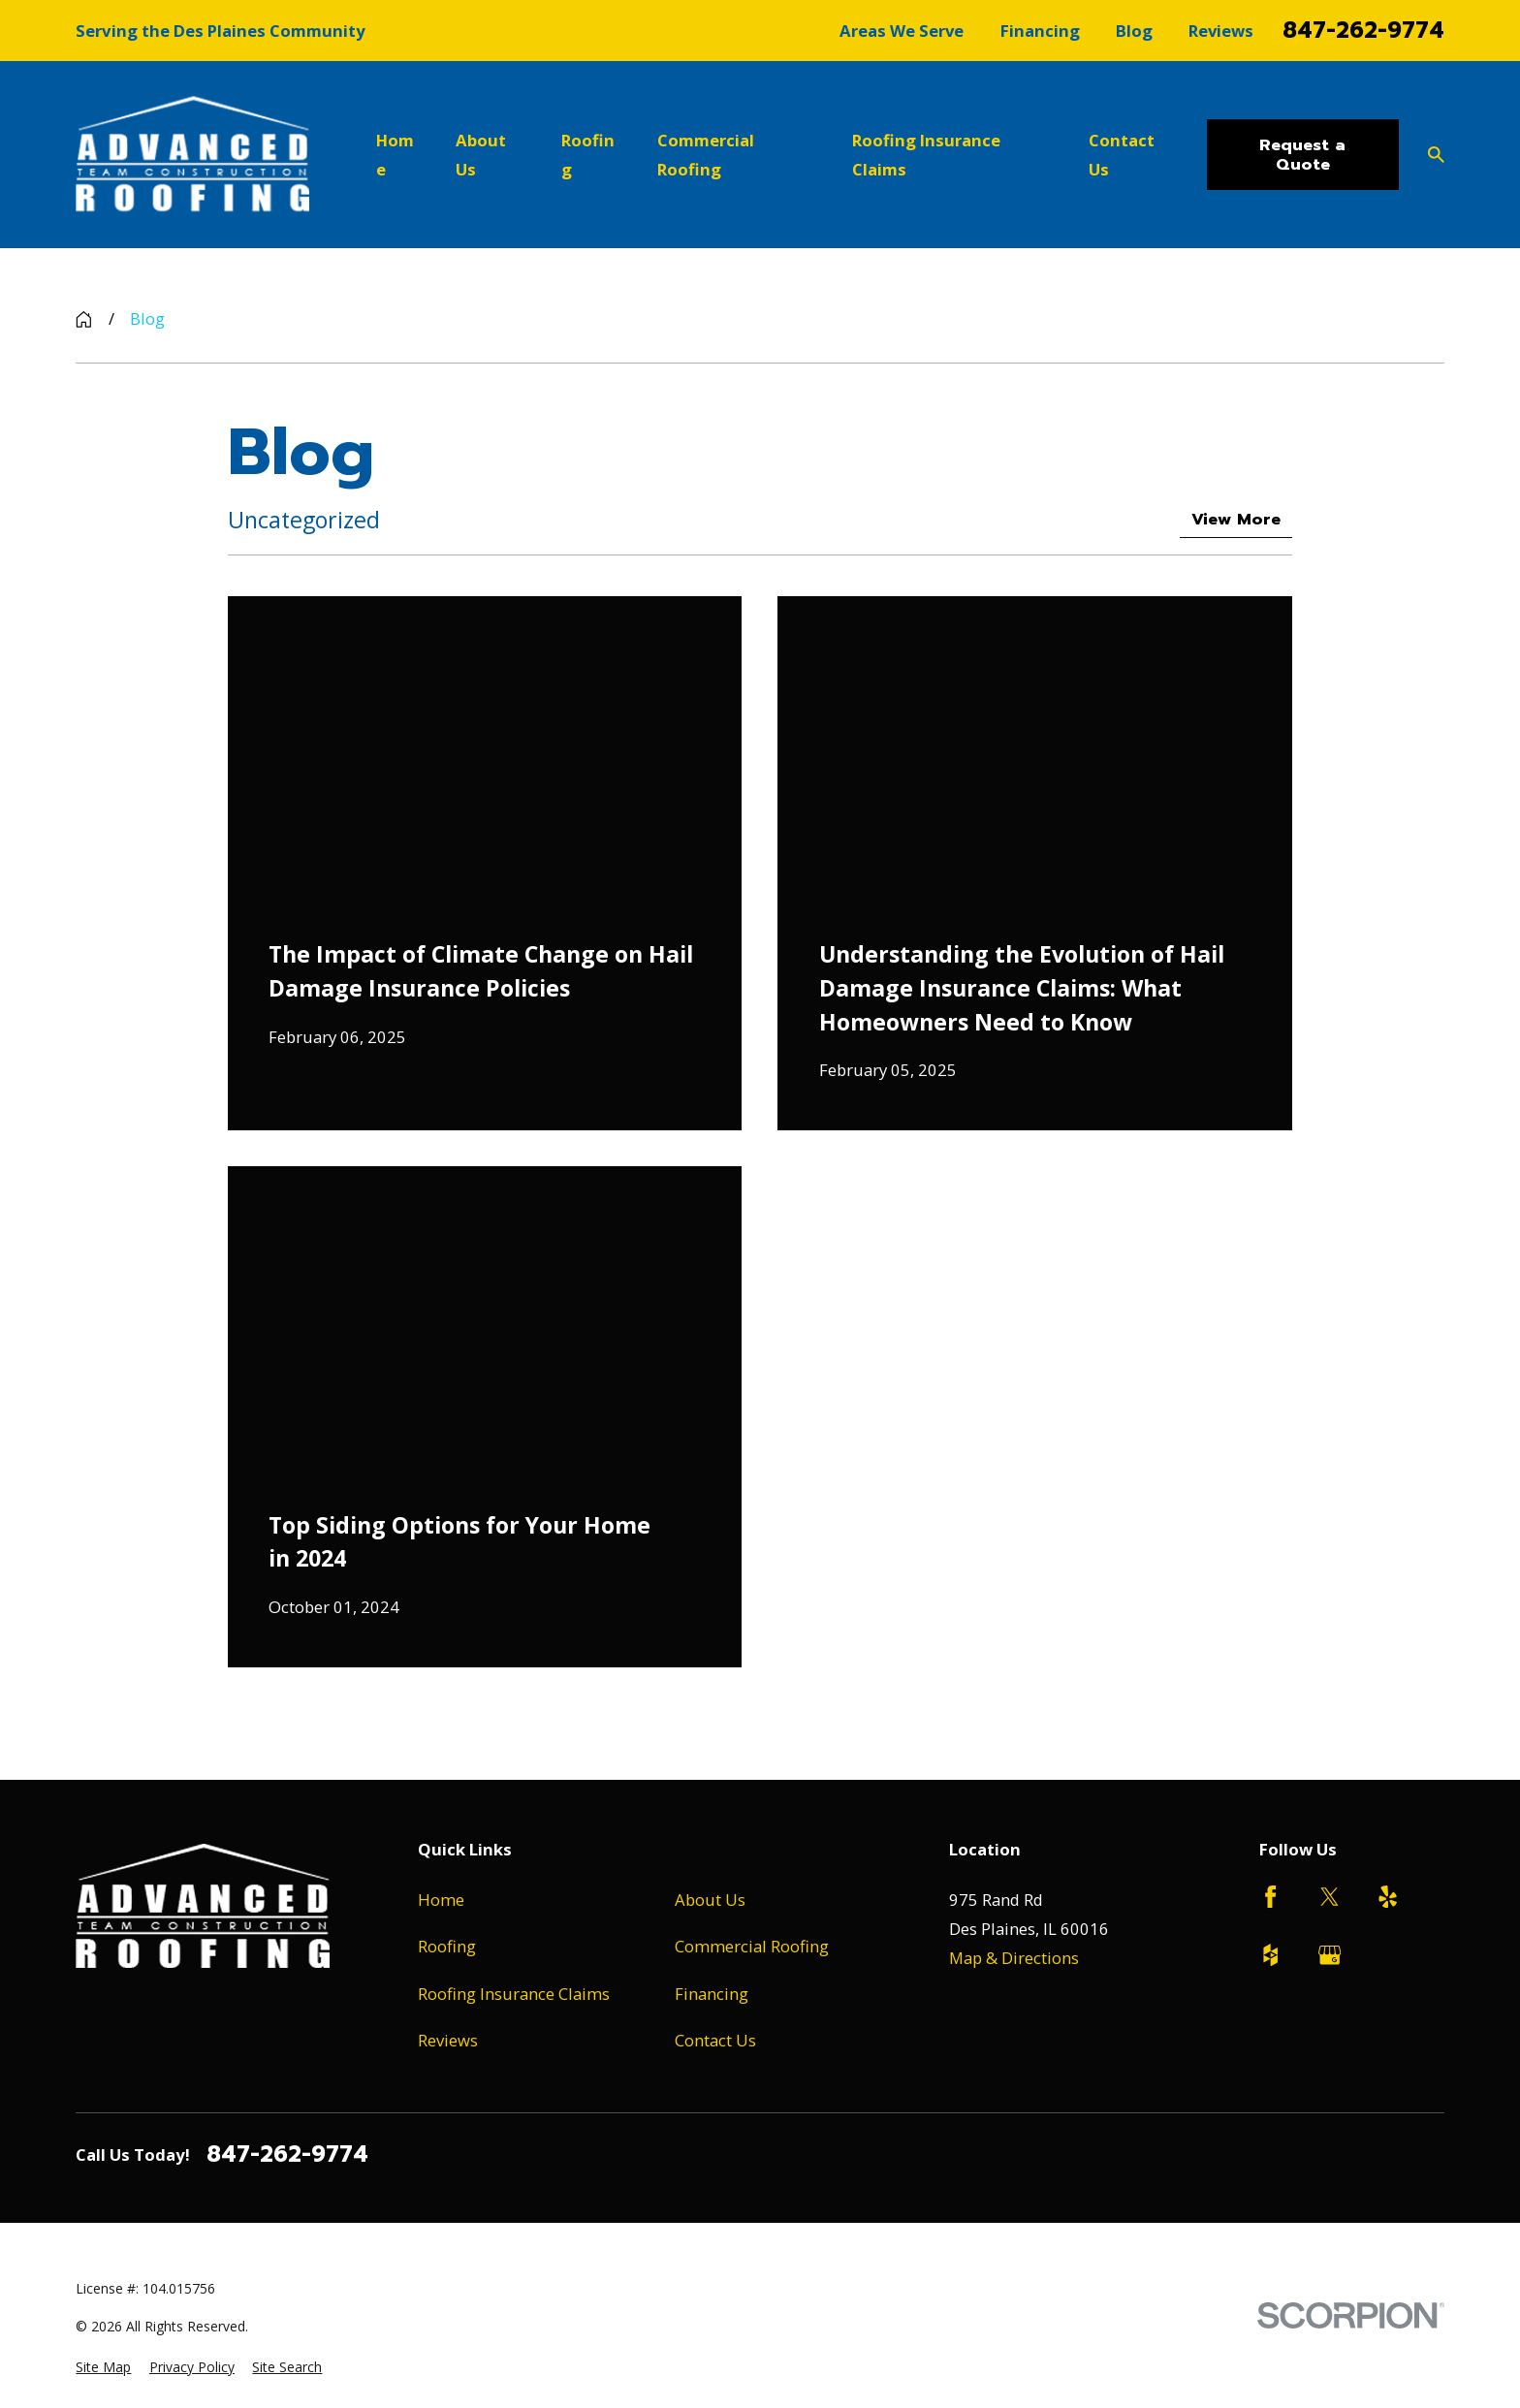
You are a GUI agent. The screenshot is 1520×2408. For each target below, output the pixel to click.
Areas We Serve (901, 30)
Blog (1134, 30)
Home (441, 1899)
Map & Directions (1014, 1958)
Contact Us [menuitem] (1122, 154)
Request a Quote (1302, 154)
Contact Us (715, 2040)
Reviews (1220, 30)
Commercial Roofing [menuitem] (705, 154)
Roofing (447, 1946)
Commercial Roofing (752, 1946)
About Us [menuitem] (481, 154)
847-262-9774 (1363, 30)
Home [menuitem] (395, 154)
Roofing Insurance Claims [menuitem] (926, 154)
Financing (1040, 30)
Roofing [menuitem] (588, 154)
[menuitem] (103, 2367)
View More (1236, 519)
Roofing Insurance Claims (514, 1993)
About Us (710, 1899)
